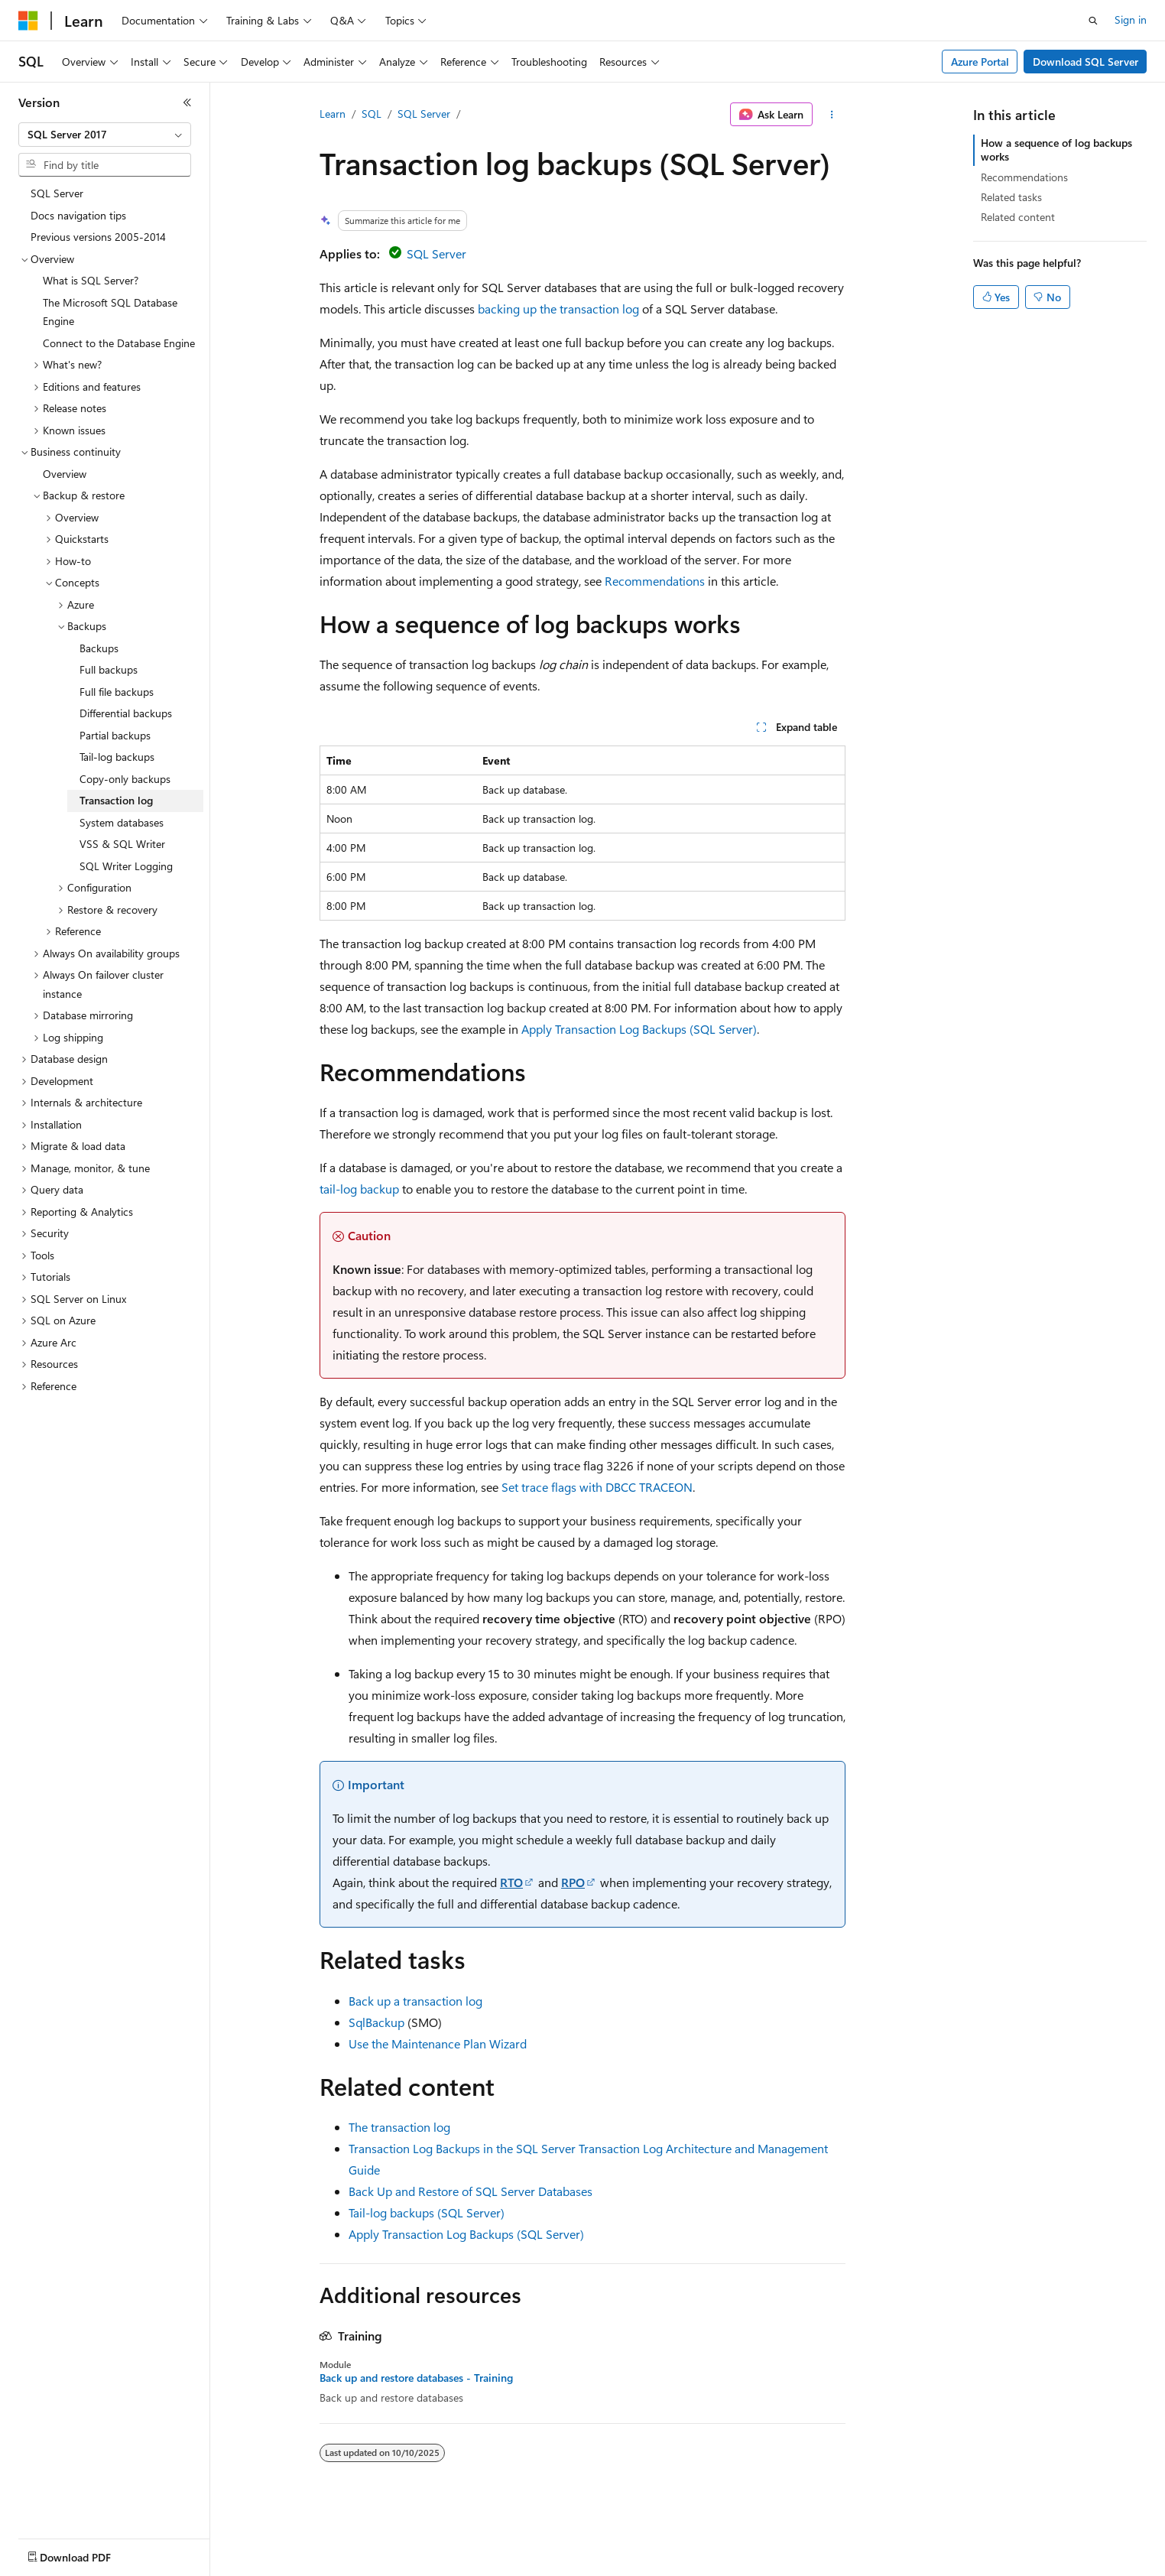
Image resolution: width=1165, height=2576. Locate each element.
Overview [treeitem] (64, 473)
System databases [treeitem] (122, 822)
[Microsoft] (28, 21)
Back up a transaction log (415, 2001)
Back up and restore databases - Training (416, 2378)
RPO (573, 1882)
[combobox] (104, 134)
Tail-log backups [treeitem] (117, 756)
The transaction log (399, 2127)
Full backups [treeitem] (109, 669)
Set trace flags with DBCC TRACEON (597, 1487)
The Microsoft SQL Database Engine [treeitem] (110, 312)
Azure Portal (980, 61)
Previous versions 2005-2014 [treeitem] (98, 236)
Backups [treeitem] (99, 648)
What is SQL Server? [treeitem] (90, 280)
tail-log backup (359, 1189)
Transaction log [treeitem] (116, 800)
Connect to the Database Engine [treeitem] (119, 343)
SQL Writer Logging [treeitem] (126, 866)
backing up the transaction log (558, 308)
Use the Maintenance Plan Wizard (438, 2043)
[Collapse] (187, 102)
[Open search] (1093, 20)
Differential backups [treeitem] (126, 713)
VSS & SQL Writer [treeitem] (122, 843)
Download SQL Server (1085, 61)
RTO (511, 1882)
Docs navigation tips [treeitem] (78, 215)
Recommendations (655, 581)
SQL (371, 113)
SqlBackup (376, 2022)
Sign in (1131, 19)
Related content (1018, 217)
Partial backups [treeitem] (115, 735)
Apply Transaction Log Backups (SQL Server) (639, 1029)
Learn (333, 113)
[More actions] (832, 114)
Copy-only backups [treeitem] (125, 779)
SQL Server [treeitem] (57, 193)
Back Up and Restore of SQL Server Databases (470, 2191)
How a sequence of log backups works (1056, 149)
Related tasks (1011, 197)
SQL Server (424, 113)
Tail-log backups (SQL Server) (427, 2212)
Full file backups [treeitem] (117, 691)
